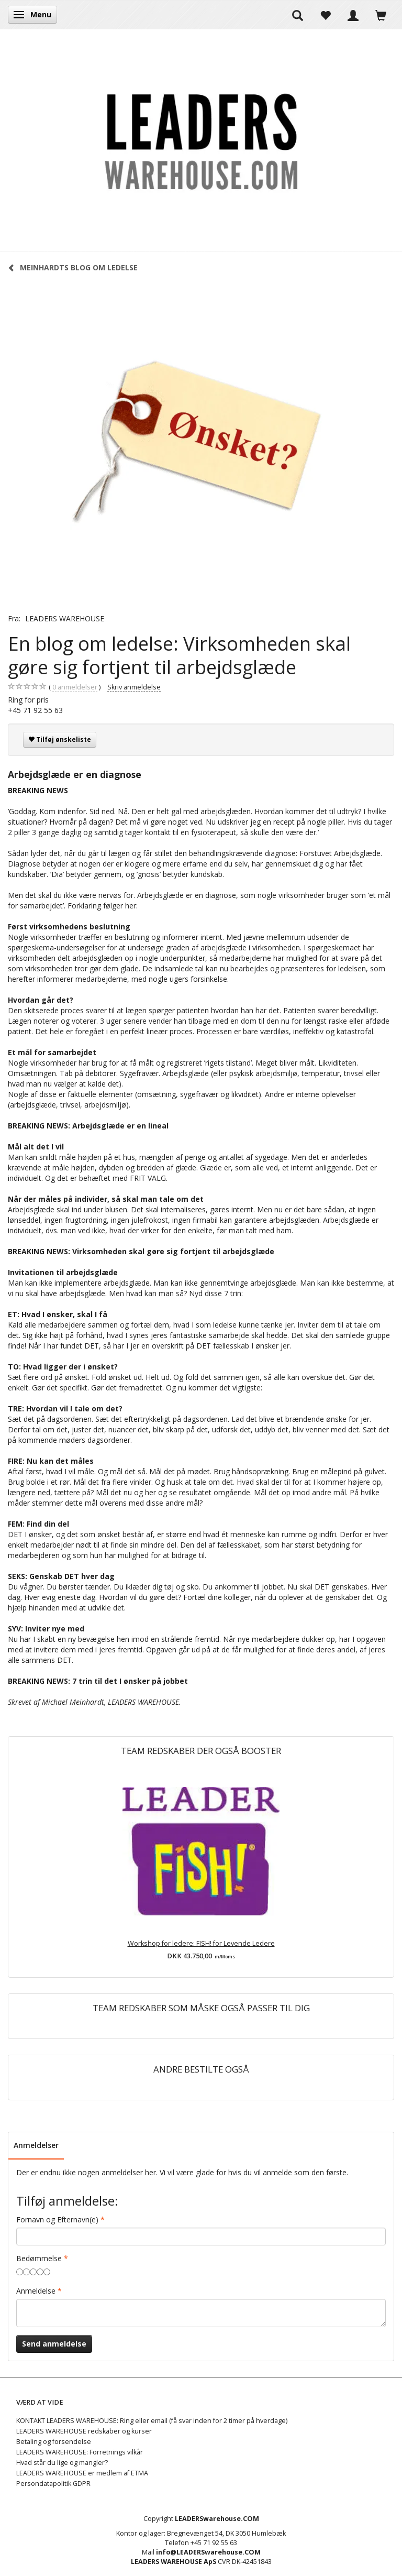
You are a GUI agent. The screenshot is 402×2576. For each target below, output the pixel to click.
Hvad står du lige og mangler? (62, 2462)
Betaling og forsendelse (53, 2441)
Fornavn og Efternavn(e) (57, 2219)
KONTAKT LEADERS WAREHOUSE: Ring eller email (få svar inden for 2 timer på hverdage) (151, 2420)
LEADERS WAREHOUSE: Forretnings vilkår (79, 2452)
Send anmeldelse (54, 2344)
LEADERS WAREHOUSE (64, 618)
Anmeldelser (36, 2145)
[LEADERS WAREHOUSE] (201, 139)
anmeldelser (74, 687)
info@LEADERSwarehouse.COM (208, 2552)
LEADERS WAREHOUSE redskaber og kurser (84, 2431)
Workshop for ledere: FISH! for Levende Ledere (201, 1943)
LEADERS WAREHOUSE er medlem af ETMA (82, 2473)
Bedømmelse (39, 2258)
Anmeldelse (35, 2291)
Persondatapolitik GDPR (53, 2483)
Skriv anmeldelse (134, 687)
